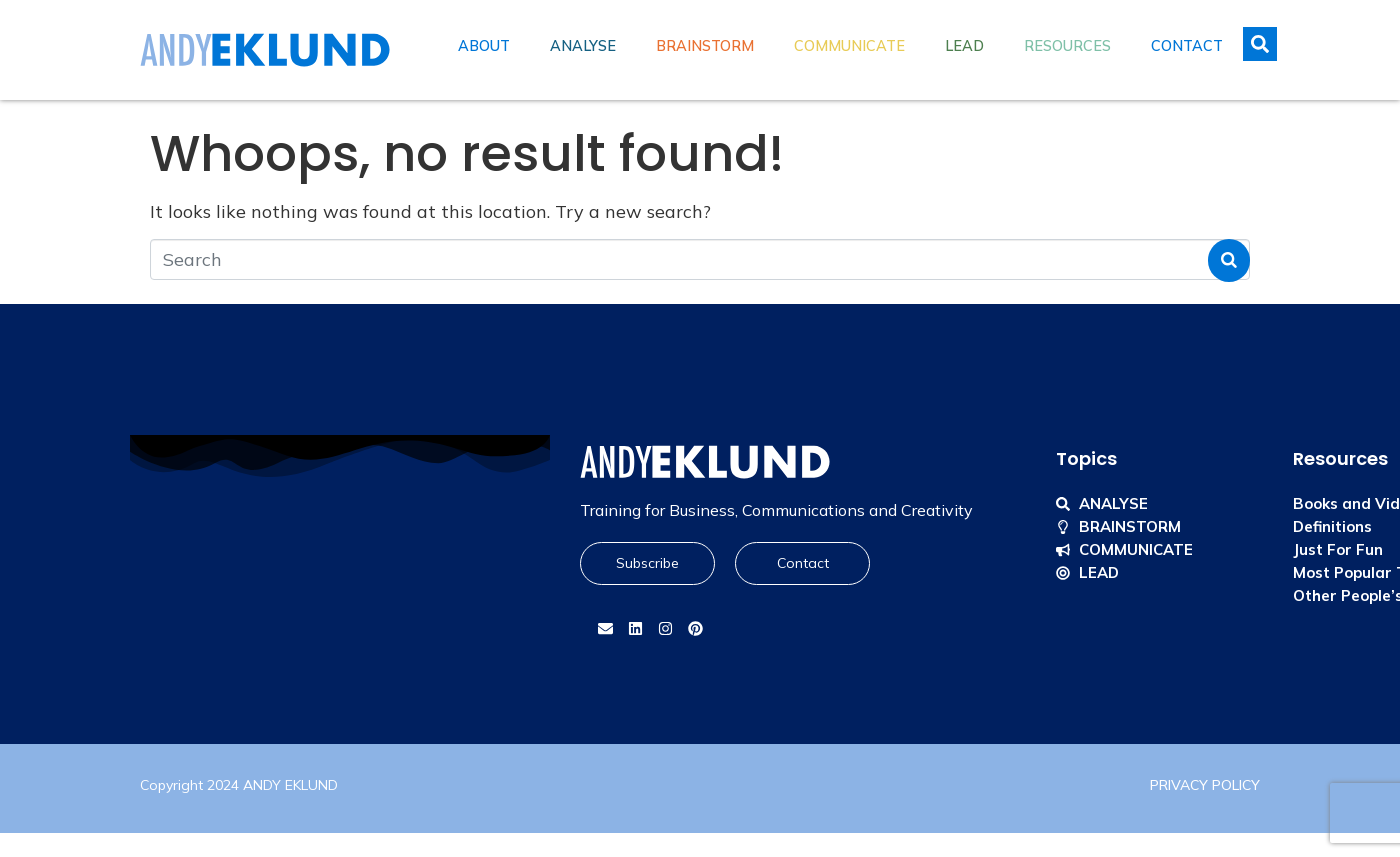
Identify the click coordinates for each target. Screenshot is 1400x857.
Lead (964, 46)
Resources (1067, 46)
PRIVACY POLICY (1205, 785)
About (484, 46)
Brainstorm (705, 46)
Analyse (583, 46)
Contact (1187, 46)
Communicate (849, 46)
